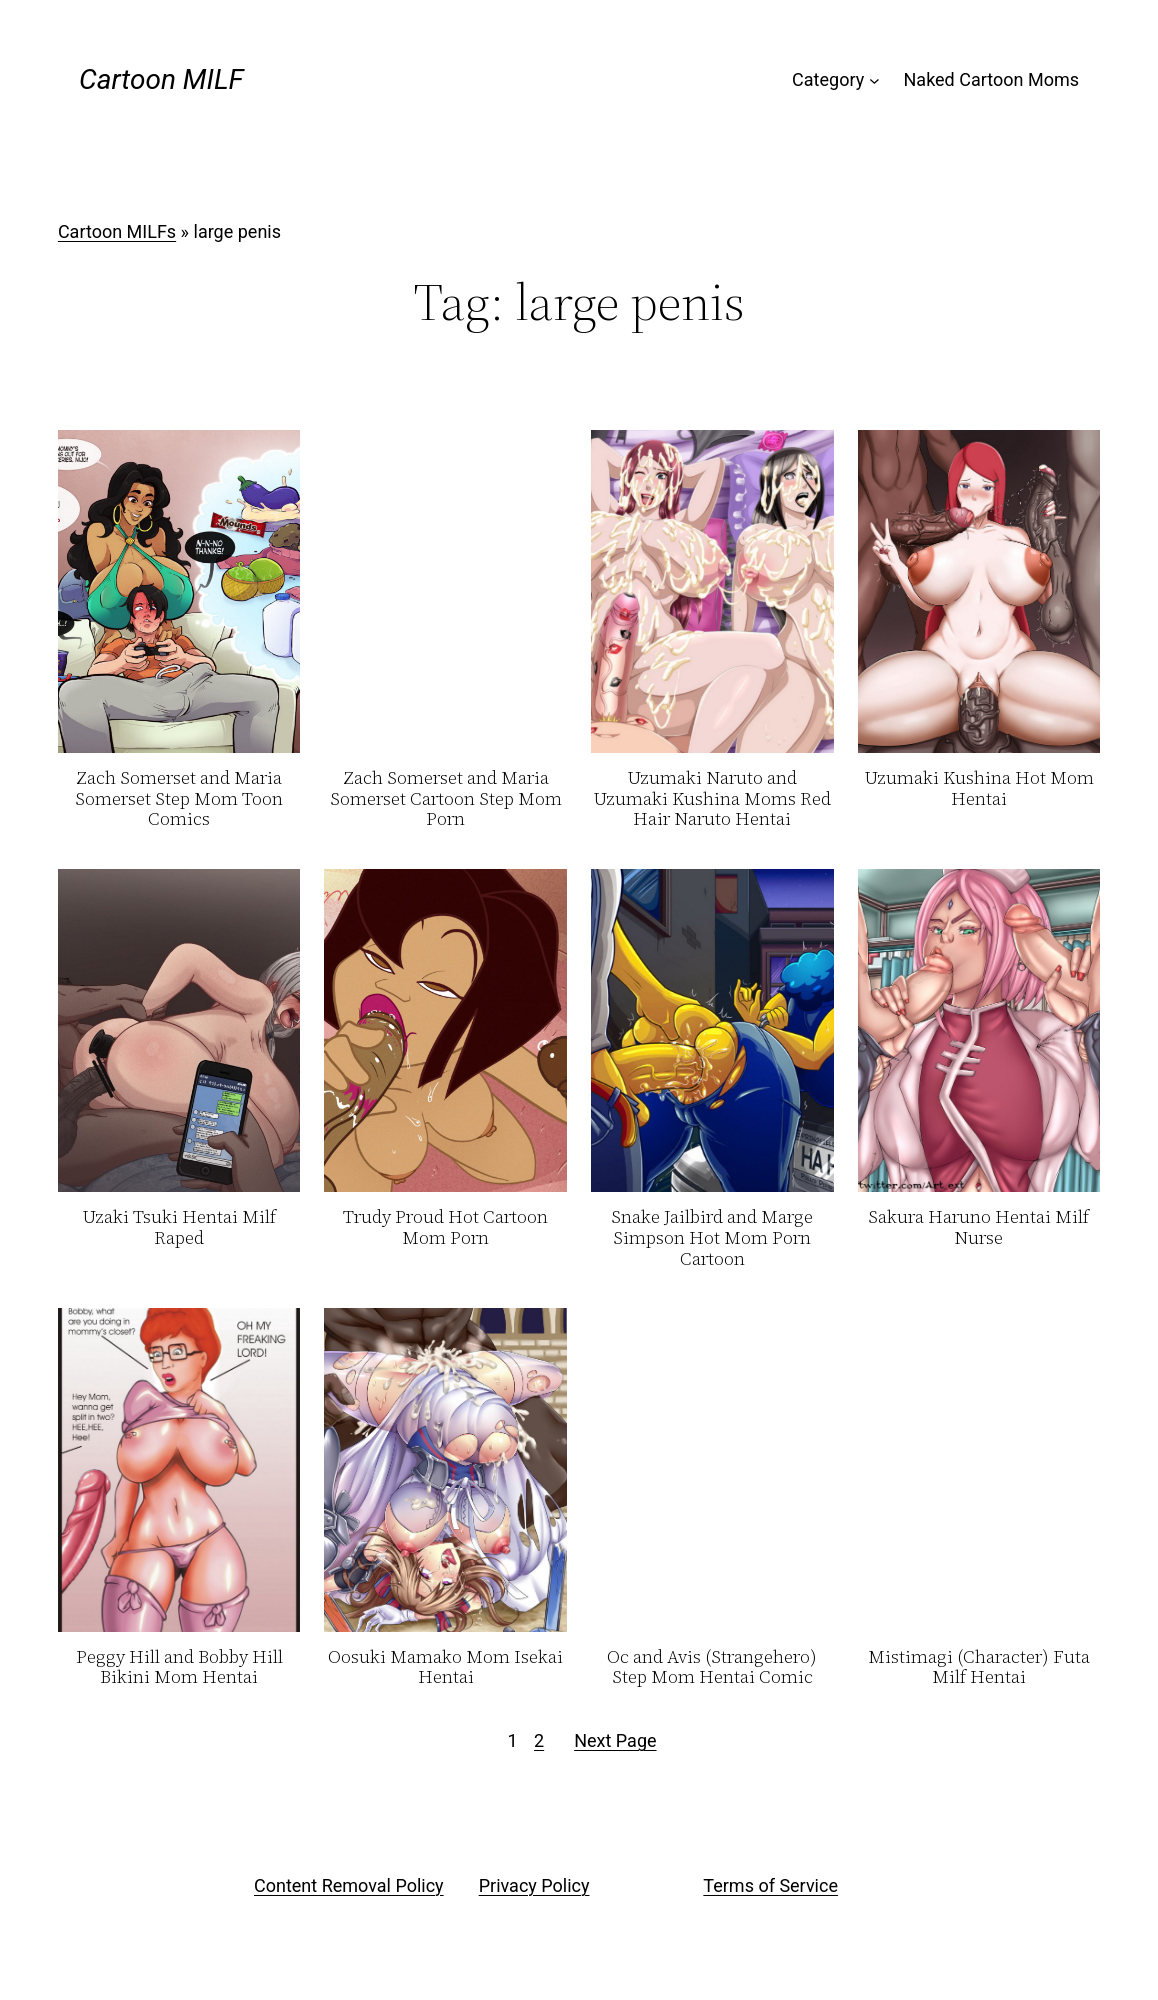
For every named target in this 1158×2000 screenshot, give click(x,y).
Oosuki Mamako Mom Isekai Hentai (445, 1667)
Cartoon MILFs (117, 231)
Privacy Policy (534, 1885)
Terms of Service (770, 1885)
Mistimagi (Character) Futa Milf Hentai (979, 1667)
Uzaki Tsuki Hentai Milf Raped (179, 1227)
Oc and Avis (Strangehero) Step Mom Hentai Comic (712, 1667)
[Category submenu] (874, 80)
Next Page (615, 1740)
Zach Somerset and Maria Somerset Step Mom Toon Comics (179, 799)
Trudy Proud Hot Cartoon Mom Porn (445, 1227)
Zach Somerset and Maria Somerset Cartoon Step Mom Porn (446, 799)
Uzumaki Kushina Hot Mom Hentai (979, 788)
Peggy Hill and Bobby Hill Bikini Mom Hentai (179, 1667)
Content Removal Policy (349, 1885)
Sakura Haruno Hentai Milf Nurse (978, 1227)
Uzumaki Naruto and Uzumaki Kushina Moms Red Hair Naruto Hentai (712, 799)
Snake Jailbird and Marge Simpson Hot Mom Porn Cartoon (712, 1238)
